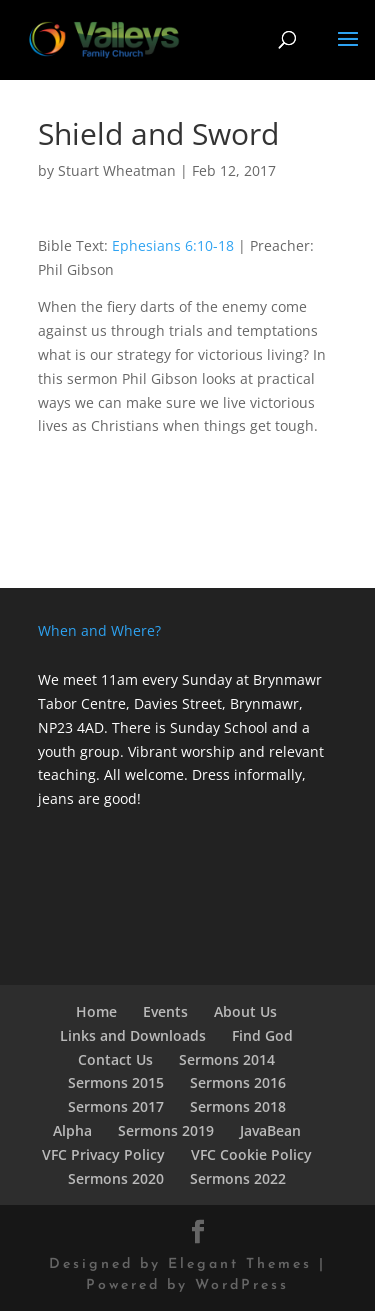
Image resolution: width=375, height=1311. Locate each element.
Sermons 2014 (227, 1059)
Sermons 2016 (238, 1082)
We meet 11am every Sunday (135, 679)
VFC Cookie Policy (251, 1154)
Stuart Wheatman (117, 170)
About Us (245, 1011)
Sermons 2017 (116, 1106)
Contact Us (115, 1059)
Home (96, 1011)
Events (165, 1011)
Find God (262, 1035)
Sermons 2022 (238, 1178)
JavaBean (270, 1130)
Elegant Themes (240, 1264)
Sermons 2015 (116, 1082)
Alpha (72, 1130)
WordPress (242, 1285)
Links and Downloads (133, 1035)
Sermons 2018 (238, 1106)
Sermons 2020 (116, 1178)
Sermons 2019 (166, 1130)
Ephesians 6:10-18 (173, 245)
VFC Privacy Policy (103, 1154)
